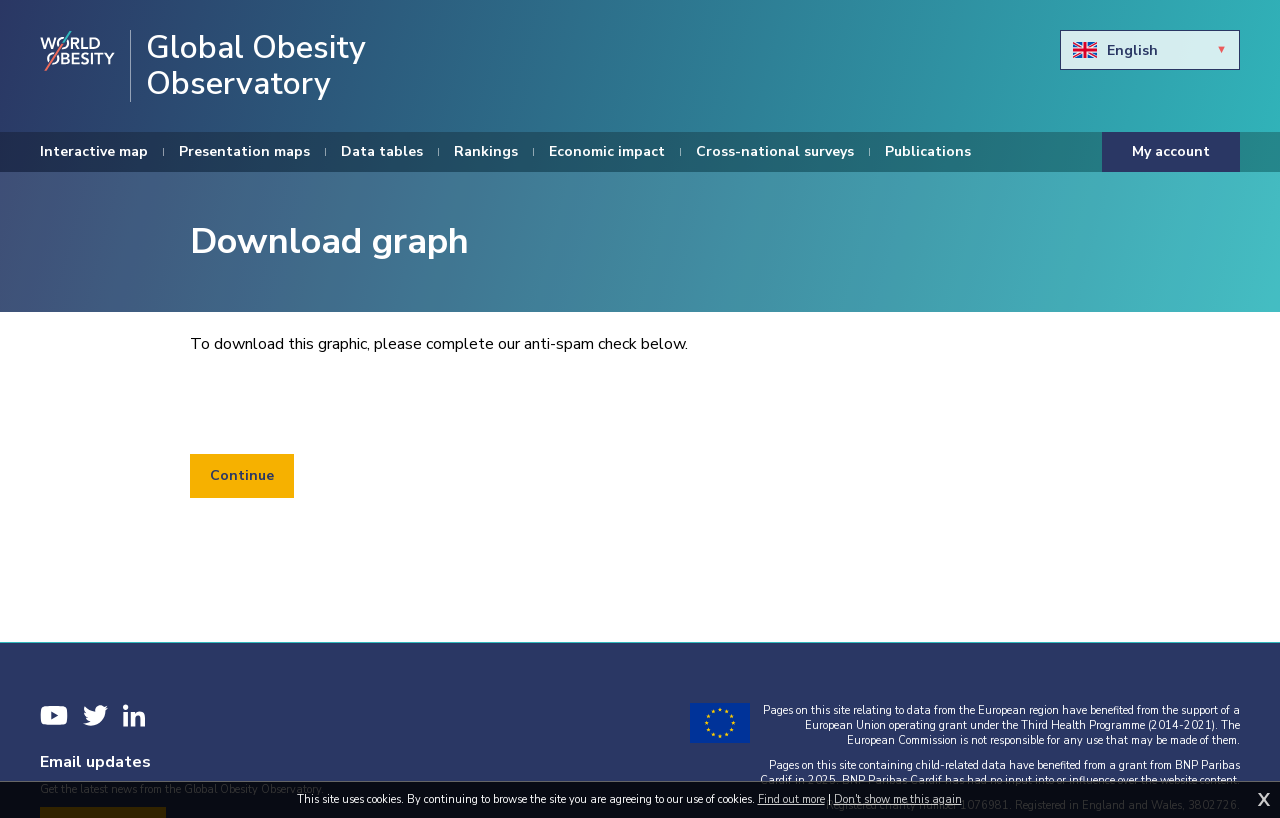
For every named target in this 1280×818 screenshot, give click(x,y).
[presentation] (342, 405)
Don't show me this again (898, 799)
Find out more (791, 799)
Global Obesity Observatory (256, 66)
